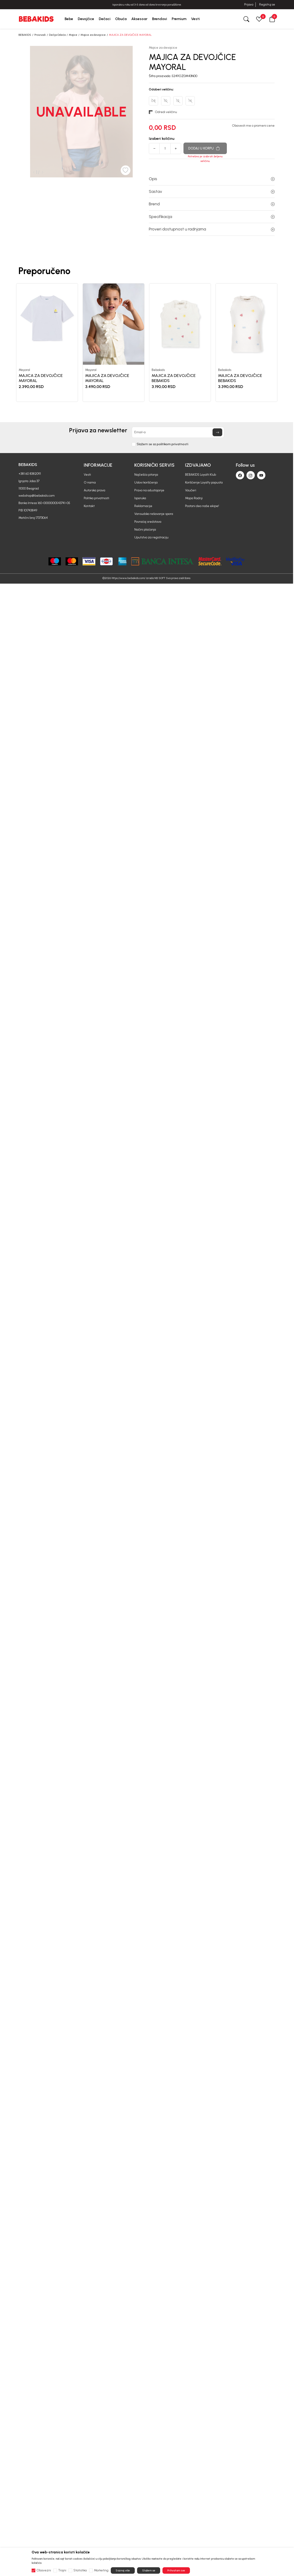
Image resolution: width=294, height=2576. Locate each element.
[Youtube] (261, 475)
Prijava (248, 4)
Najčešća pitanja (146, 475)
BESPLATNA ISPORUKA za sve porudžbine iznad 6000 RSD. (147, 4)
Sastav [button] (212, 191)
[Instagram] (250, 475)
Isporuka (140, 498)
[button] (272, 18)
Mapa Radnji (194, 498)
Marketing (101, 2570)
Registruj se (267, 4)
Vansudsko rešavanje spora (153, 514)
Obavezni (43, 2570)
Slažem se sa (162, 444)
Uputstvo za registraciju (151, 537)
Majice (73, 34)
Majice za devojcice (93, 34)
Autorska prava (94, 490)
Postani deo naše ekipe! (202, 506)
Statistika (80, 2570)
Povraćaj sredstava (147, 522)
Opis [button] (212, 178)
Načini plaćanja (145, 529)
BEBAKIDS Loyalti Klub (200, 475)
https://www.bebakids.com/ (128, 578)
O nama (90, 482)
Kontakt (89, 506)
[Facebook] (240, 475)
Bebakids (158, 370)
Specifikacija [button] (212, 216)
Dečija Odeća (57, 34)
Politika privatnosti (96, 498)
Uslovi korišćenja (146, 482)
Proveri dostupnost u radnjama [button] (212, 229)
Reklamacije (143, 506)
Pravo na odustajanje (149, 490)
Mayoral (24, 370)
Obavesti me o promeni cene (253, 126)
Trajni (62, 2570)
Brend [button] (212, 203)
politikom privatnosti (172, 444)
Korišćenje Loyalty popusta (204, 482)
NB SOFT (159, 578)
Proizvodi (40, 34)
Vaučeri (190, 490)
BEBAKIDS (24, 34)
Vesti (87, 475)
